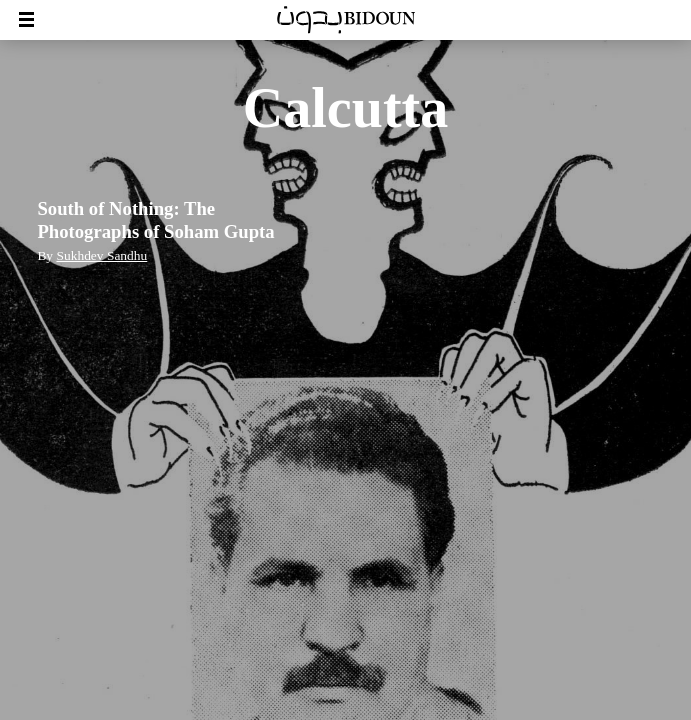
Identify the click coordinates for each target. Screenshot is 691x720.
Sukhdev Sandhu (101, 255)
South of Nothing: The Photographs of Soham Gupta (155, 219)
